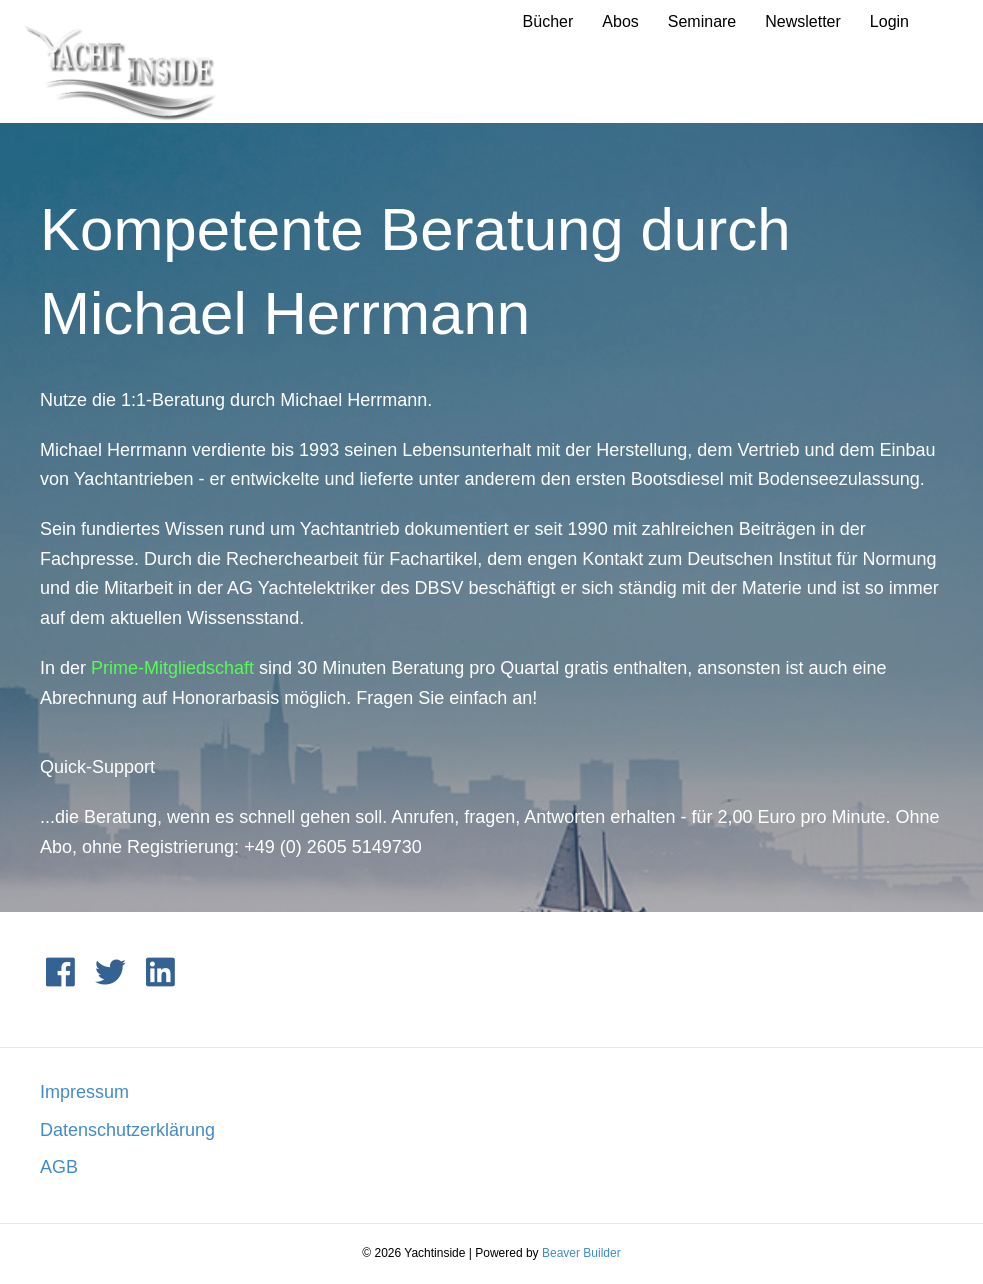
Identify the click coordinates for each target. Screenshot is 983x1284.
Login (889, 21)
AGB (59, 1167)
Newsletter (803, 21)
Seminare (702, 21)
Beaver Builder (581, 1253)
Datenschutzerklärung (127, 1130)
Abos (620, 21)
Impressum (84, 1092)
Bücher (548, 21)
